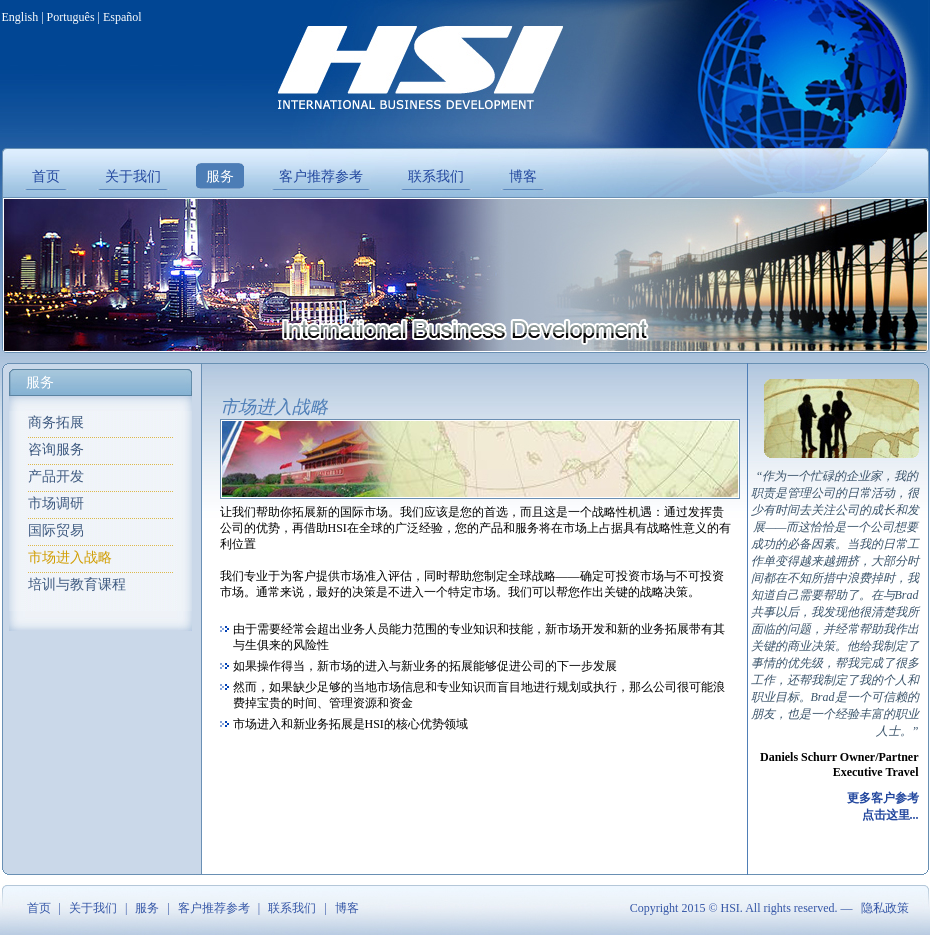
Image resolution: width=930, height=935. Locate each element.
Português (71, 17)
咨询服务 (56, 449)
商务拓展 (56, 422)
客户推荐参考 (214, 908)
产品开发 (56, 476)
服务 (147, 908)
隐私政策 (885, 908)
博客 (347, 908)
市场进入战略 (70, 557)
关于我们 (93, 908)
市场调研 (56, 503)
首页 (39, 908)
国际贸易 (56, 530)
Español (122, 17)
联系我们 (292, 908)
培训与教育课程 (77, 584)
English (20, 17)
